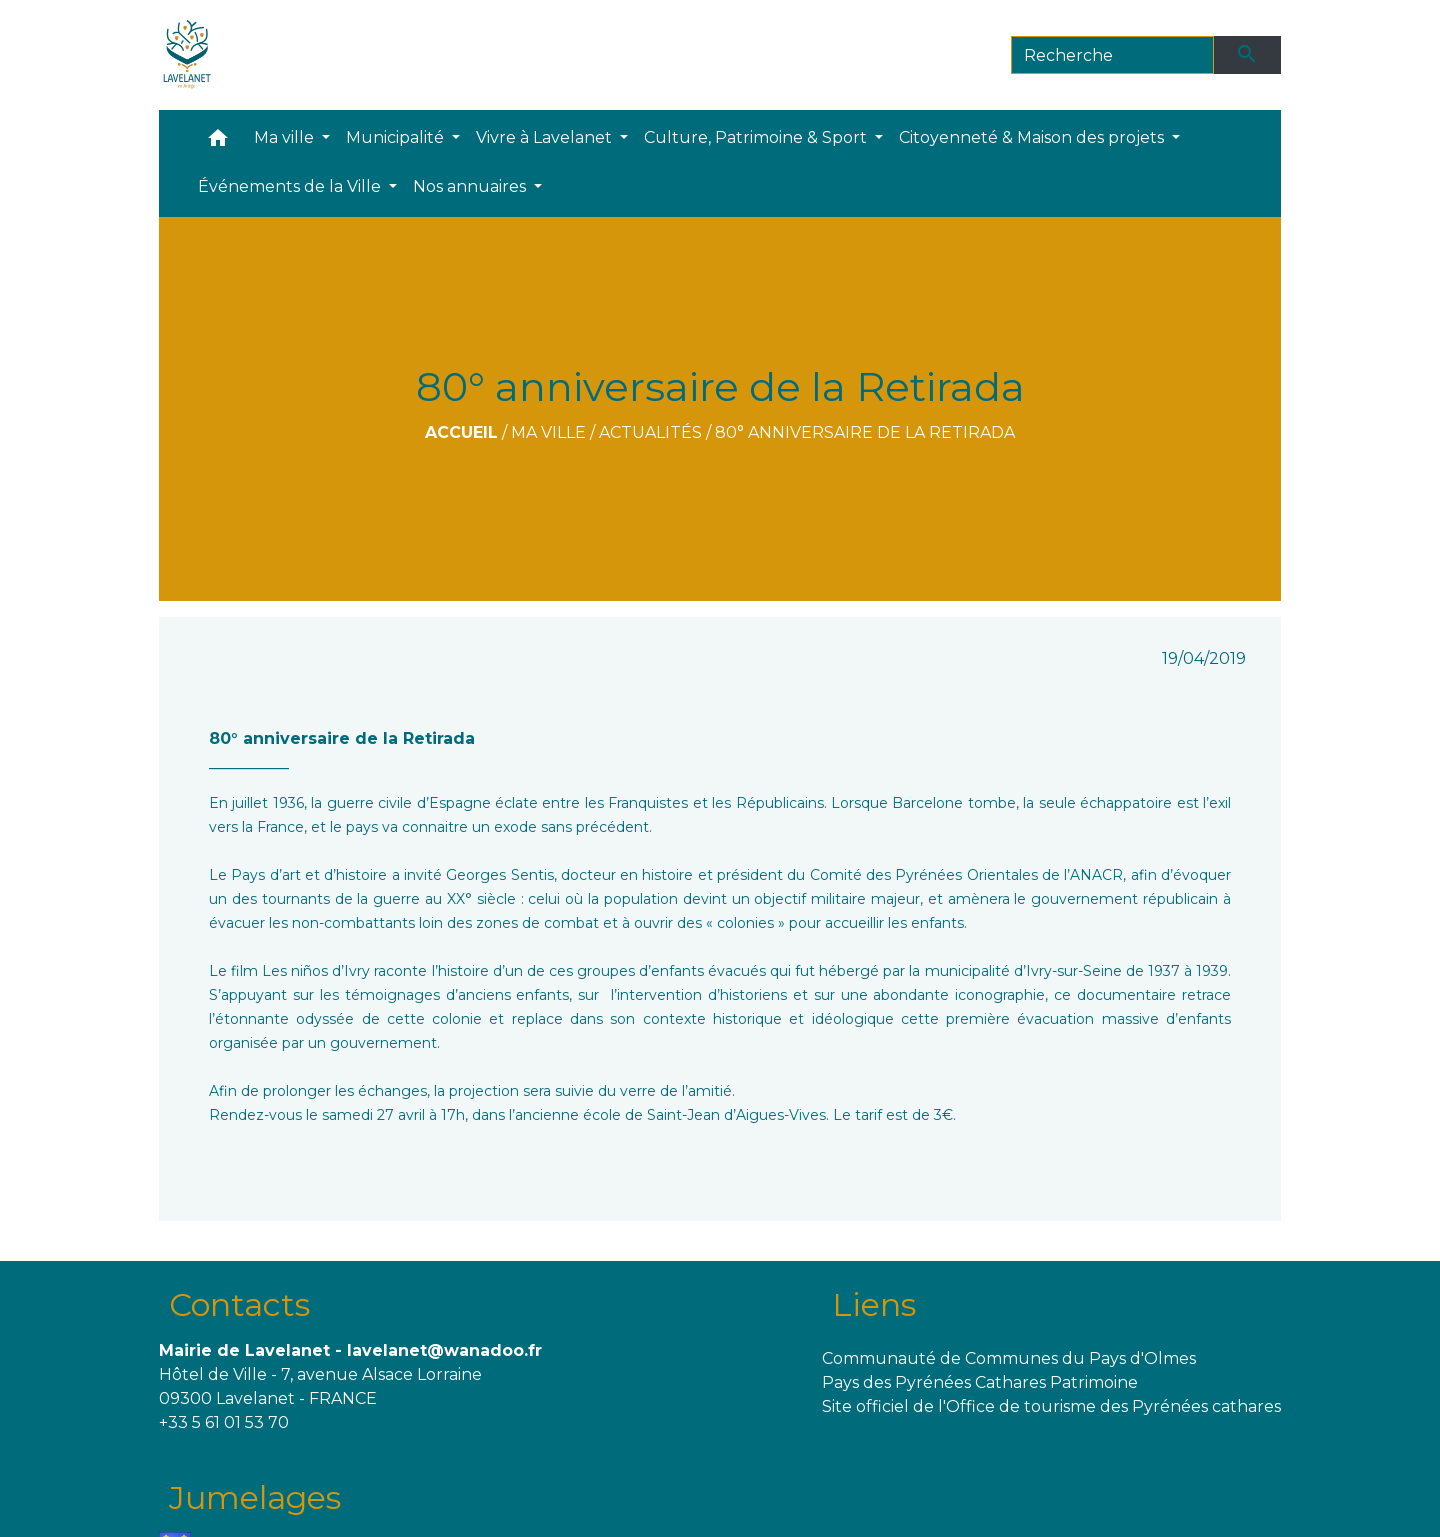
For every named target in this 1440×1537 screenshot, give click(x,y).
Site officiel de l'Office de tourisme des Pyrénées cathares (1051, 1406)
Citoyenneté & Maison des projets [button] (1033, 137)
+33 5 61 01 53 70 (224, 1422)
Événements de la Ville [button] (291, 186)
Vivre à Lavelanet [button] (546, 137)
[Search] (1112, 55)
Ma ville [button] (286, 137)
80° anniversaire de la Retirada (865, 432)
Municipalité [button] (397, 137)
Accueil (461, 432)
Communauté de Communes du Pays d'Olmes (1009, 1358)
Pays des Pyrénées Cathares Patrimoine (980, 1382)
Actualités (650, 432)
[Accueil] (187, 55)
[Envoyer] (1248, 55)
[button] (218, 142)
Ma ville (548, 432)
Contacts (239, 1304)
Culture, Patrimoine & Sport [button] (757, 137)
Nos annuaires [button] (471, 186)
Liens (874, 1304)
